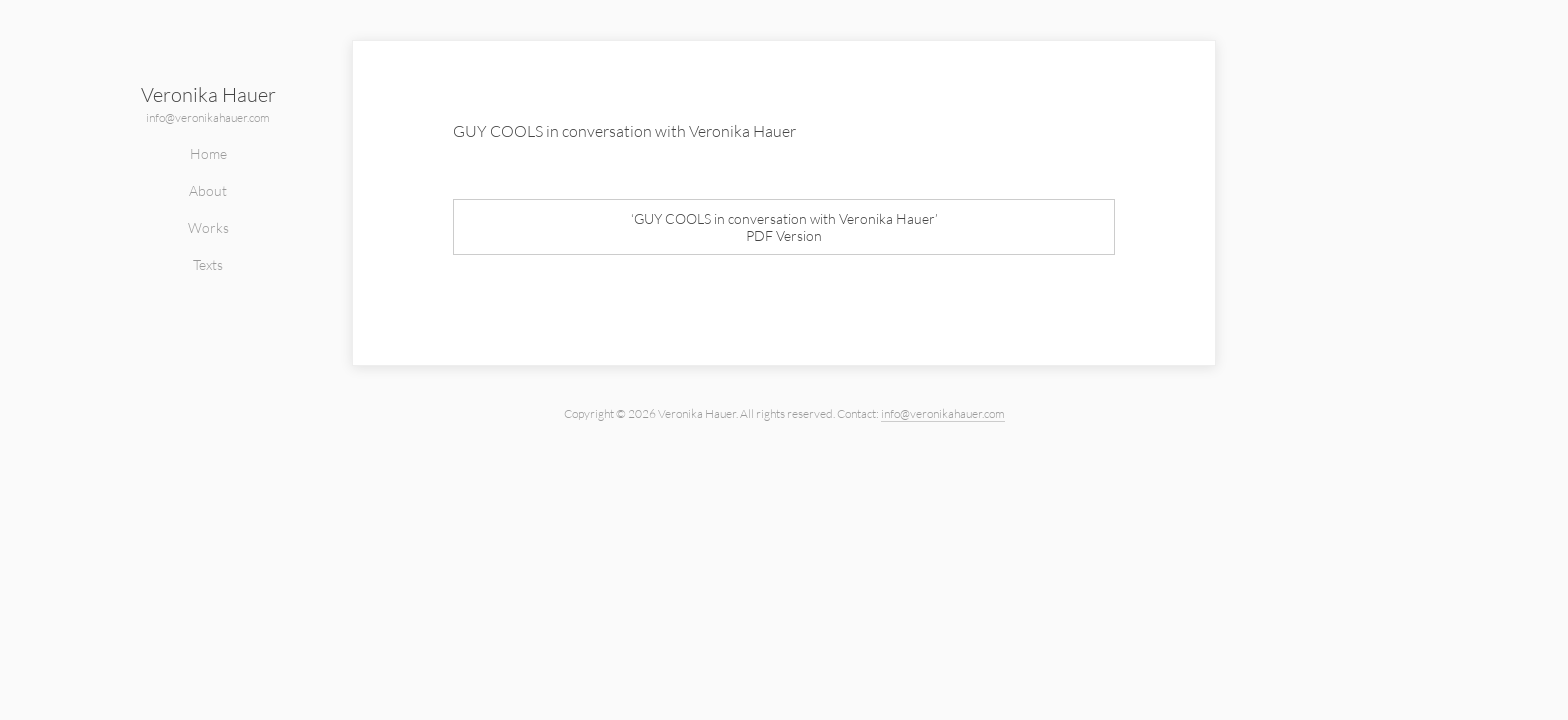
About (208, 190)
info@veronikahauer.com (208, 117)
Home (208, 153)
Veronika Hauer (208, 94)
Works (208, 227)
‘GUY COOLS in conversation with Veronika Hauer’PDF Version (784, 227)
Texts (208, 264)
